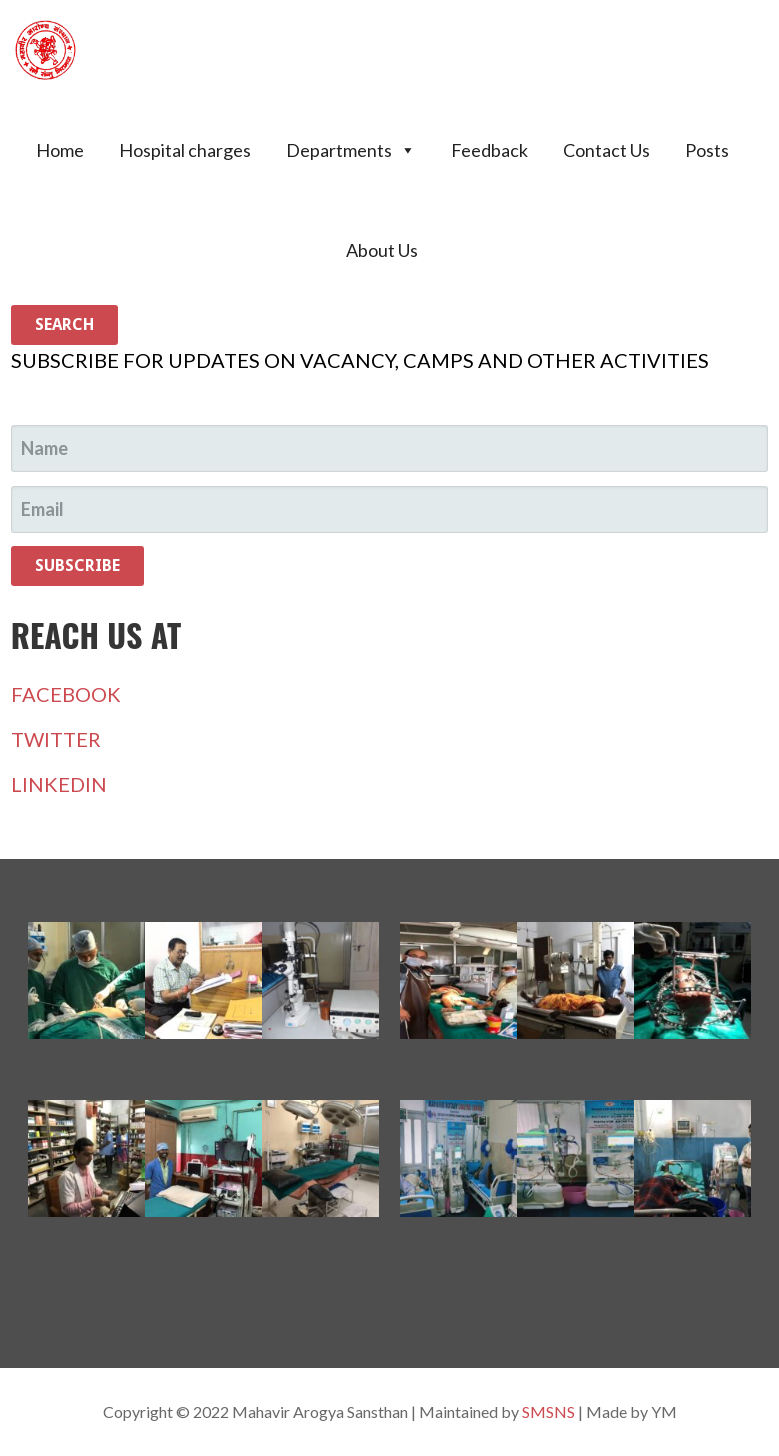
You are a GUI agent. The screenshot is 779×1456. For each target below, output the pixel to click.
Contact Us (606, 150)
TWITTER (56, 739)
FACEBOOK (66, 694)
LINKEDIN (59, 784)
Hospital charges (185, 150)
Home (60, 150)
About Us (382, 250)
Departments (351, 150)
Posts (707, 150)
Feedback (489, 150)
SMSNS (548, 1411)
